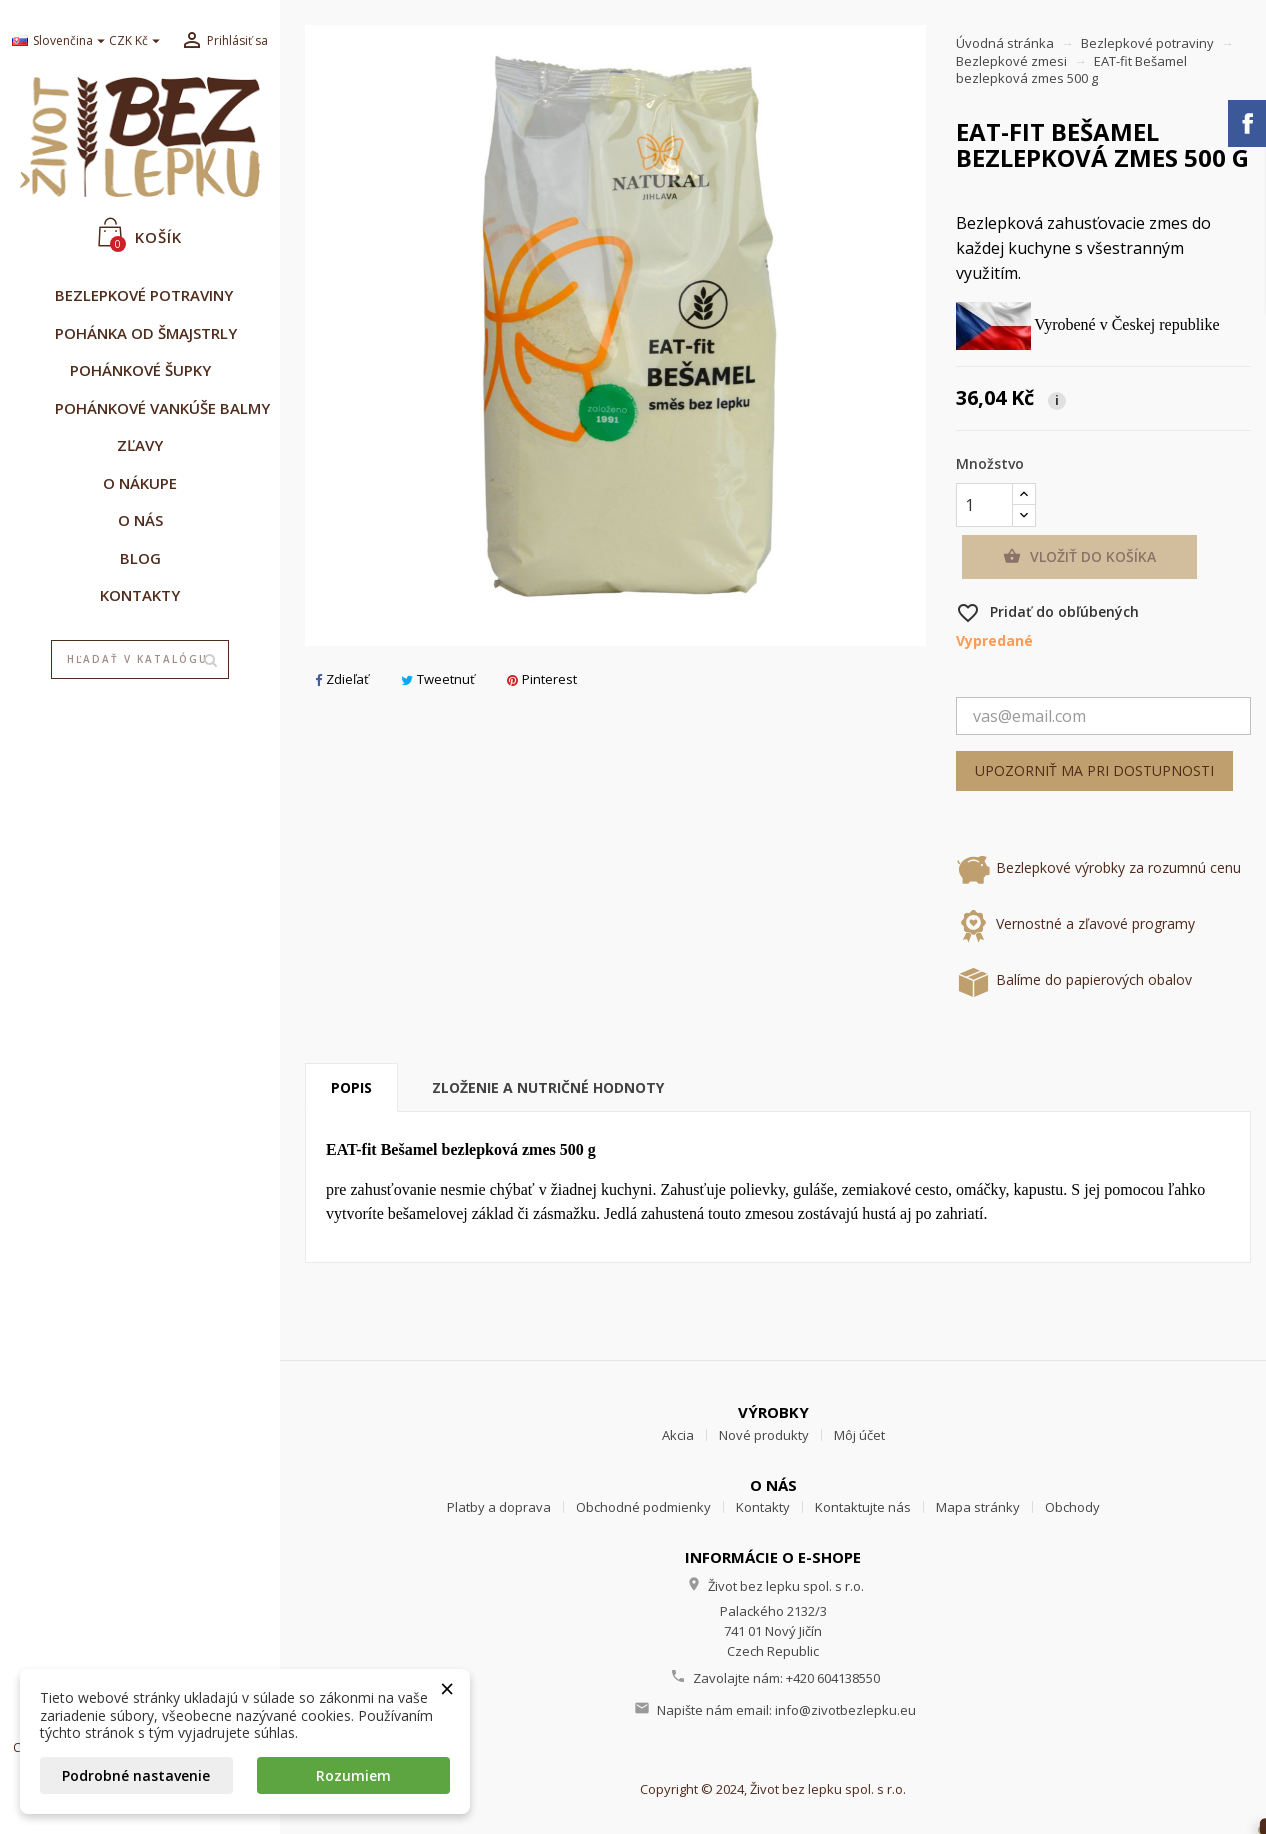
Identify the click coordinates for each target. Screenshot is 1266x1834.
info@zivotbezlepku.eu (845, 1710)
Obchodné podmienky (643, 1507)
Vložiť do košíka (1079, 557)
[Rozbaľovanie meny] (137, 41)
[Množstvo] (984, 505)
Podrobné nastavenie (136, 1775)
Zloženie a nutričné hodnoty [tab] (548, 1087)
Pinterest (542, 679)
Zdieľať (342, 679)
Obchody (1072, 1507)
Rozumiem (353, 1775)
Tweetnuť (438, 679)
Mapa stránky (978, 1507)
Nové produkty (764, 1435)
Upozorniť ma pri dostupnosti (1094, 770)
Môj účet (859, 1435)
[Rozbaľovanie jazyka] (53, 41)
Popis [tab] (351, 1087)
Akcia (678, 1435)
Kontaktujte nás (863, 1507)
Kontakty (763, 1507)
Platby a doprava (499, 1507)
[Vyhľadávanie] (140, 660)
